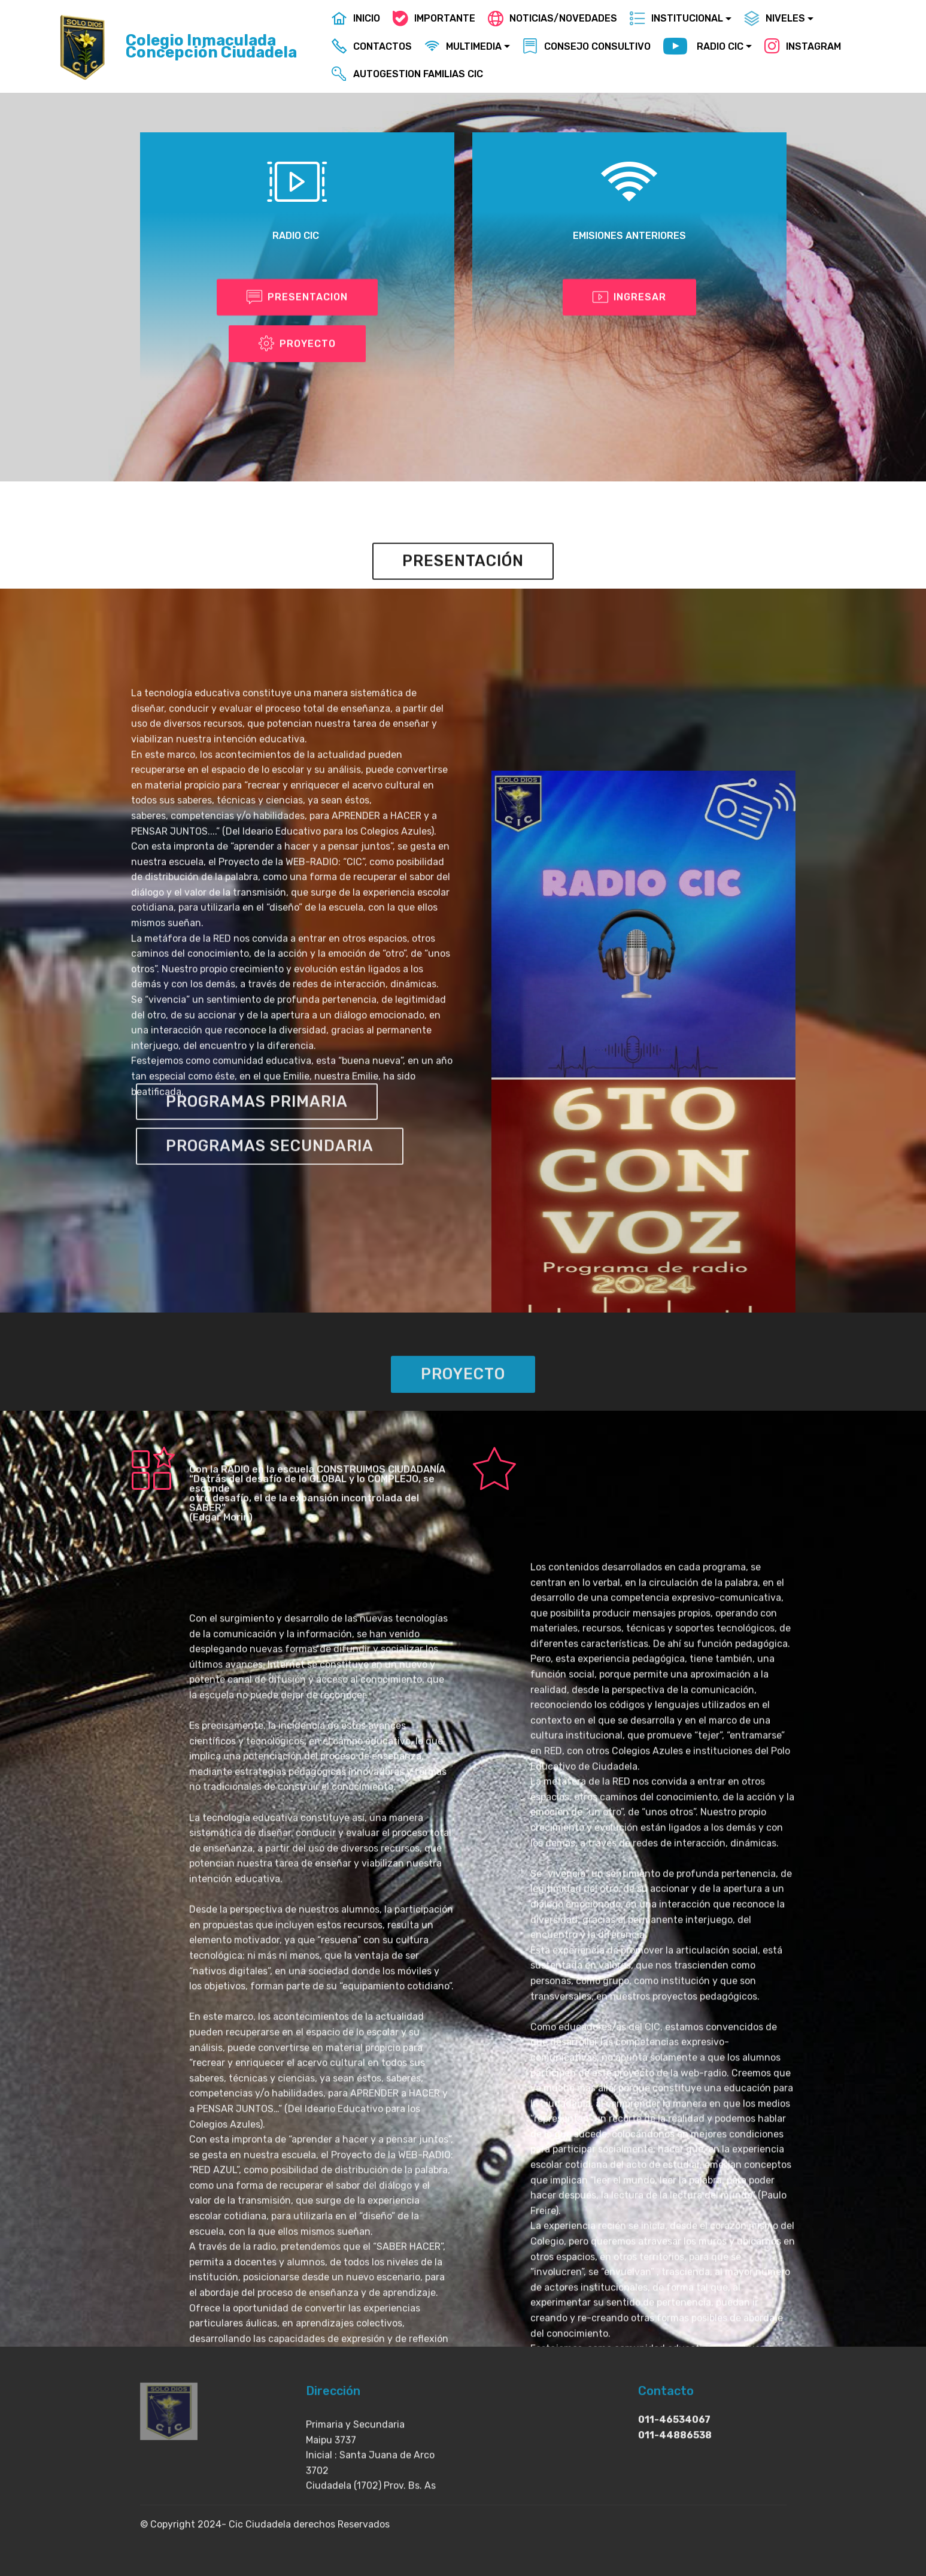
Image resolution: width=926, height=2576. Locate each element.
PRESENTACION (297, 299)
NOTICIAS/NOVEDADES (552, 18)
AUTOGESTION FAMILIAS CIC (407, 74)
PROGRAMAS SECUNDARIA (270, 1169)
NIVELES (774, 18)
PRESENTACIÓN (463, 584)
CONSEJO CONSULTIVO (587, 46)
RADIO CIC (703, 47)
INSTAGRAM (802, 46)
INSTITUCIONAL (676, 18)
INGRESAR (629, 299)
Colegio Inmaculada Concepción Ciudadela (211, 46)
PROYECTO (297, 345)
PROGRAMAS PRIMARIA (257, 1125)
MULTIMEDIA (463, 46)
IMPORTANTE (434, 18)
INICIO (356, 18)
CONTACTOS (372, 46)
